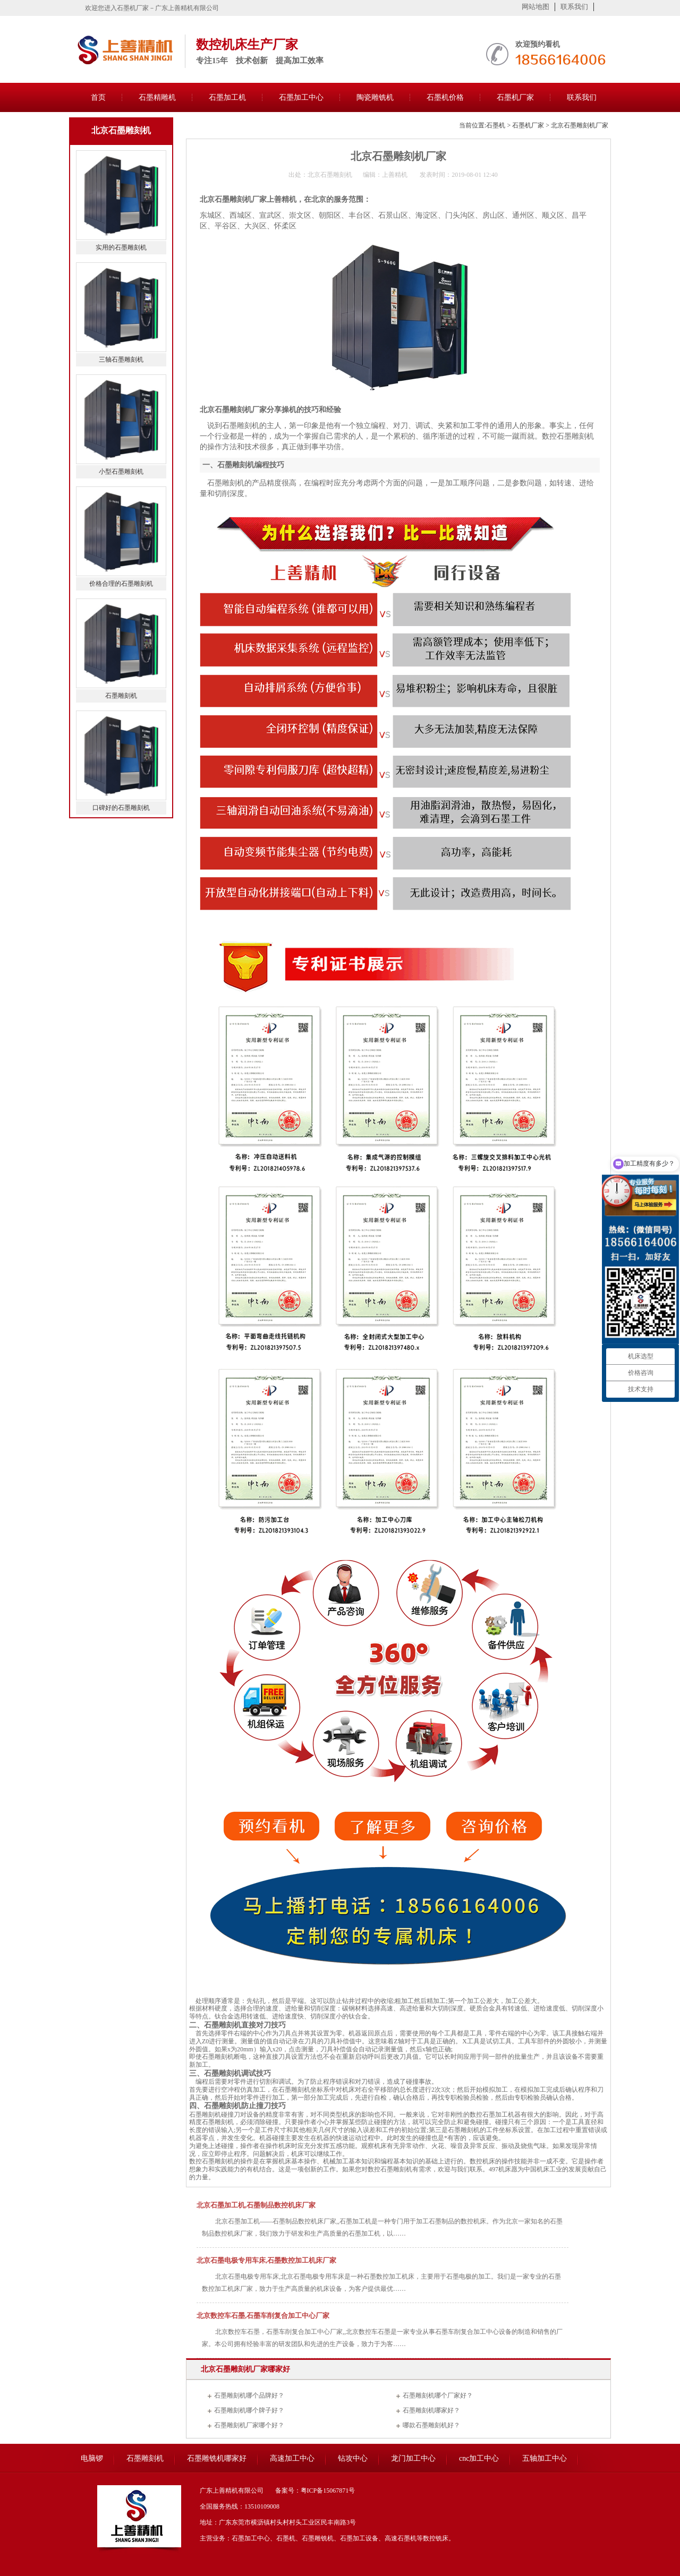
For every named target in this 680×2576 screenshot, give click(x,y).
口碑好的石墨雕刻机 (121, 807)
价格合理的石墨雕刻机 (121, 583)
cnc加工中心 (479, 2458)
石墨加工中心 (301, 97)
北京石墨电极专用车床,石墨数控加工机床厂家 (266, 2260)
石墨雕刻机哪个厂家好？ (438, 2395)
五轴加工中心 (544, 2458)
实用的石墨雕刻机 (121, 247)
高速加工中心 (292, 2458)
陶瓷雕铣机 (375, 97)
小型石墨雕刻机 (121, 471)
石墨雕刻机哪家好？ (431, 2410)
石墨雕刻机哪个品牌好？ (249, 2395)
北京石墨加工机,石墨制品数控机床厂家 (256, 2205)
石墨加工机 (227, 97)
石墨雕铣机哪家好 (216, 2458)
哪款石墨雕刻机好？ (431, 2425)
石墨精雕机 (157, 97)
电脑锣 (92, 2458)
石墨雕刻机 (121, 695)
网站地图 (535, 7)
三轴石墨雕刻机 (121, 359)
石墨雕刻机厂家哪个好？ (249, 2425)
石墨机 (495, 125)
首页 (98, 97)
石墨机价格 (445, 97)
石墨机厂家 (515, 97)
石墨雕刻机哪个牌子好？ (249, 2410)
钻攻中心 (353, 2458)
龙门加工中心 (413, 2458)
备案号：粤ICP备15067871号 (315, 2490)
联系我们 (574, 7)
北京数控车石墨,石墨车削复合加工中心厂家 (263, 2316)
